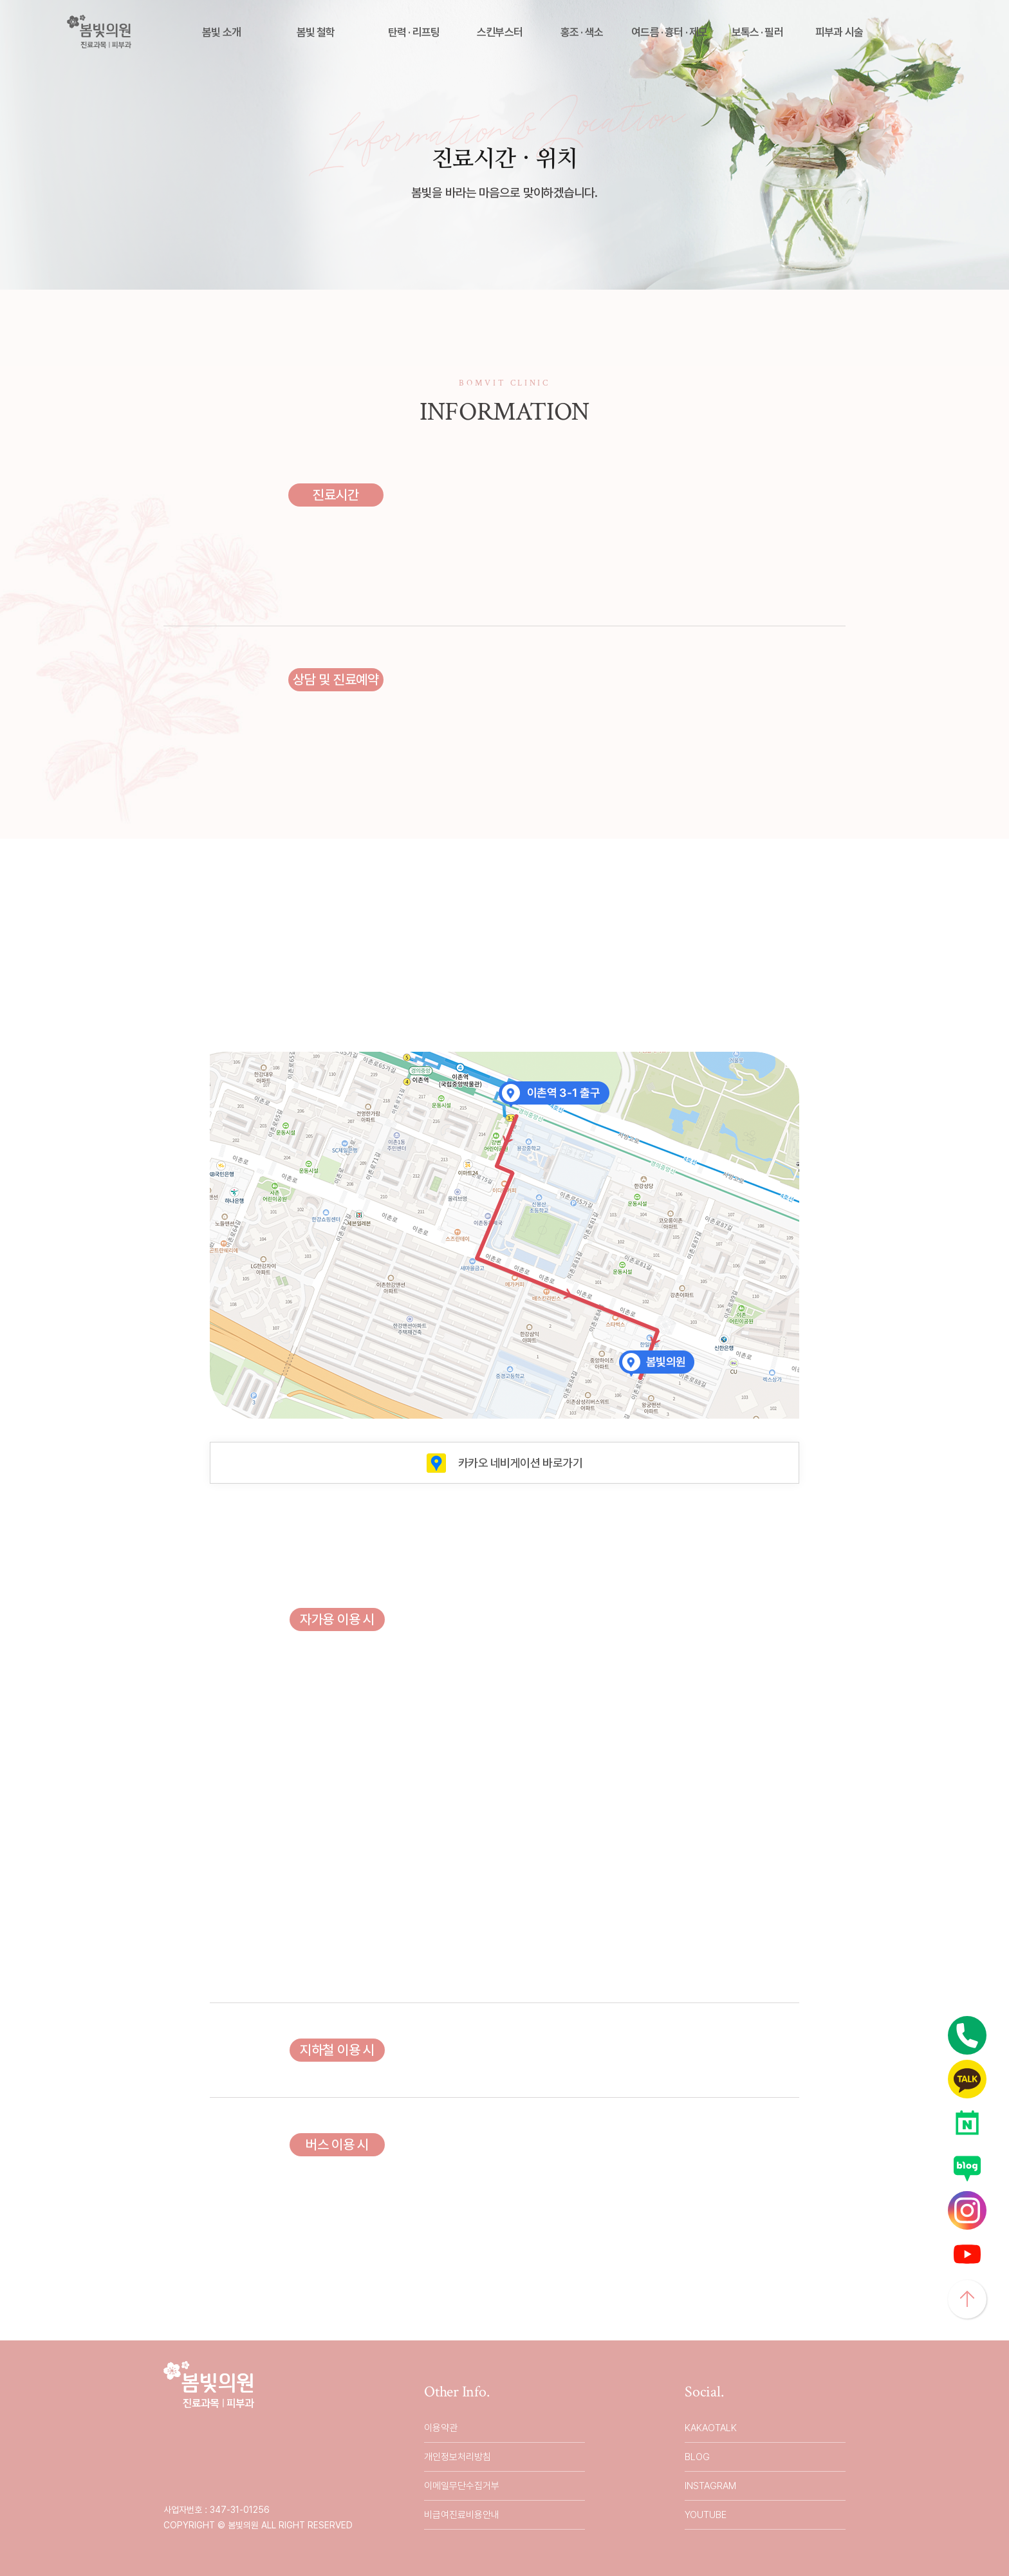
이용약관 (441, 2428)
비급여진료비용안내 (461, 2515)
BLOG (697, 2457)
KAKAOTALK (711, 2428)
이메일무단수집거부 (461, 2486)
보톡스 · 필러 (757, 32)
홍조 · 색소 (581, 32)
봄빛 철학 (316, 32)
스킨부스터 (500, 32)
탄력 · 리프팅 (414, 32)
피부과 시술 (839, 32)
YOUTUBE (706, 2515)
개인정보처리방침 (457, 2457)
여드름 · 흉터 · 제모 (669, 32)
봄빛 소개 (221, 32)
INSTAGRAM (710, 2486)
